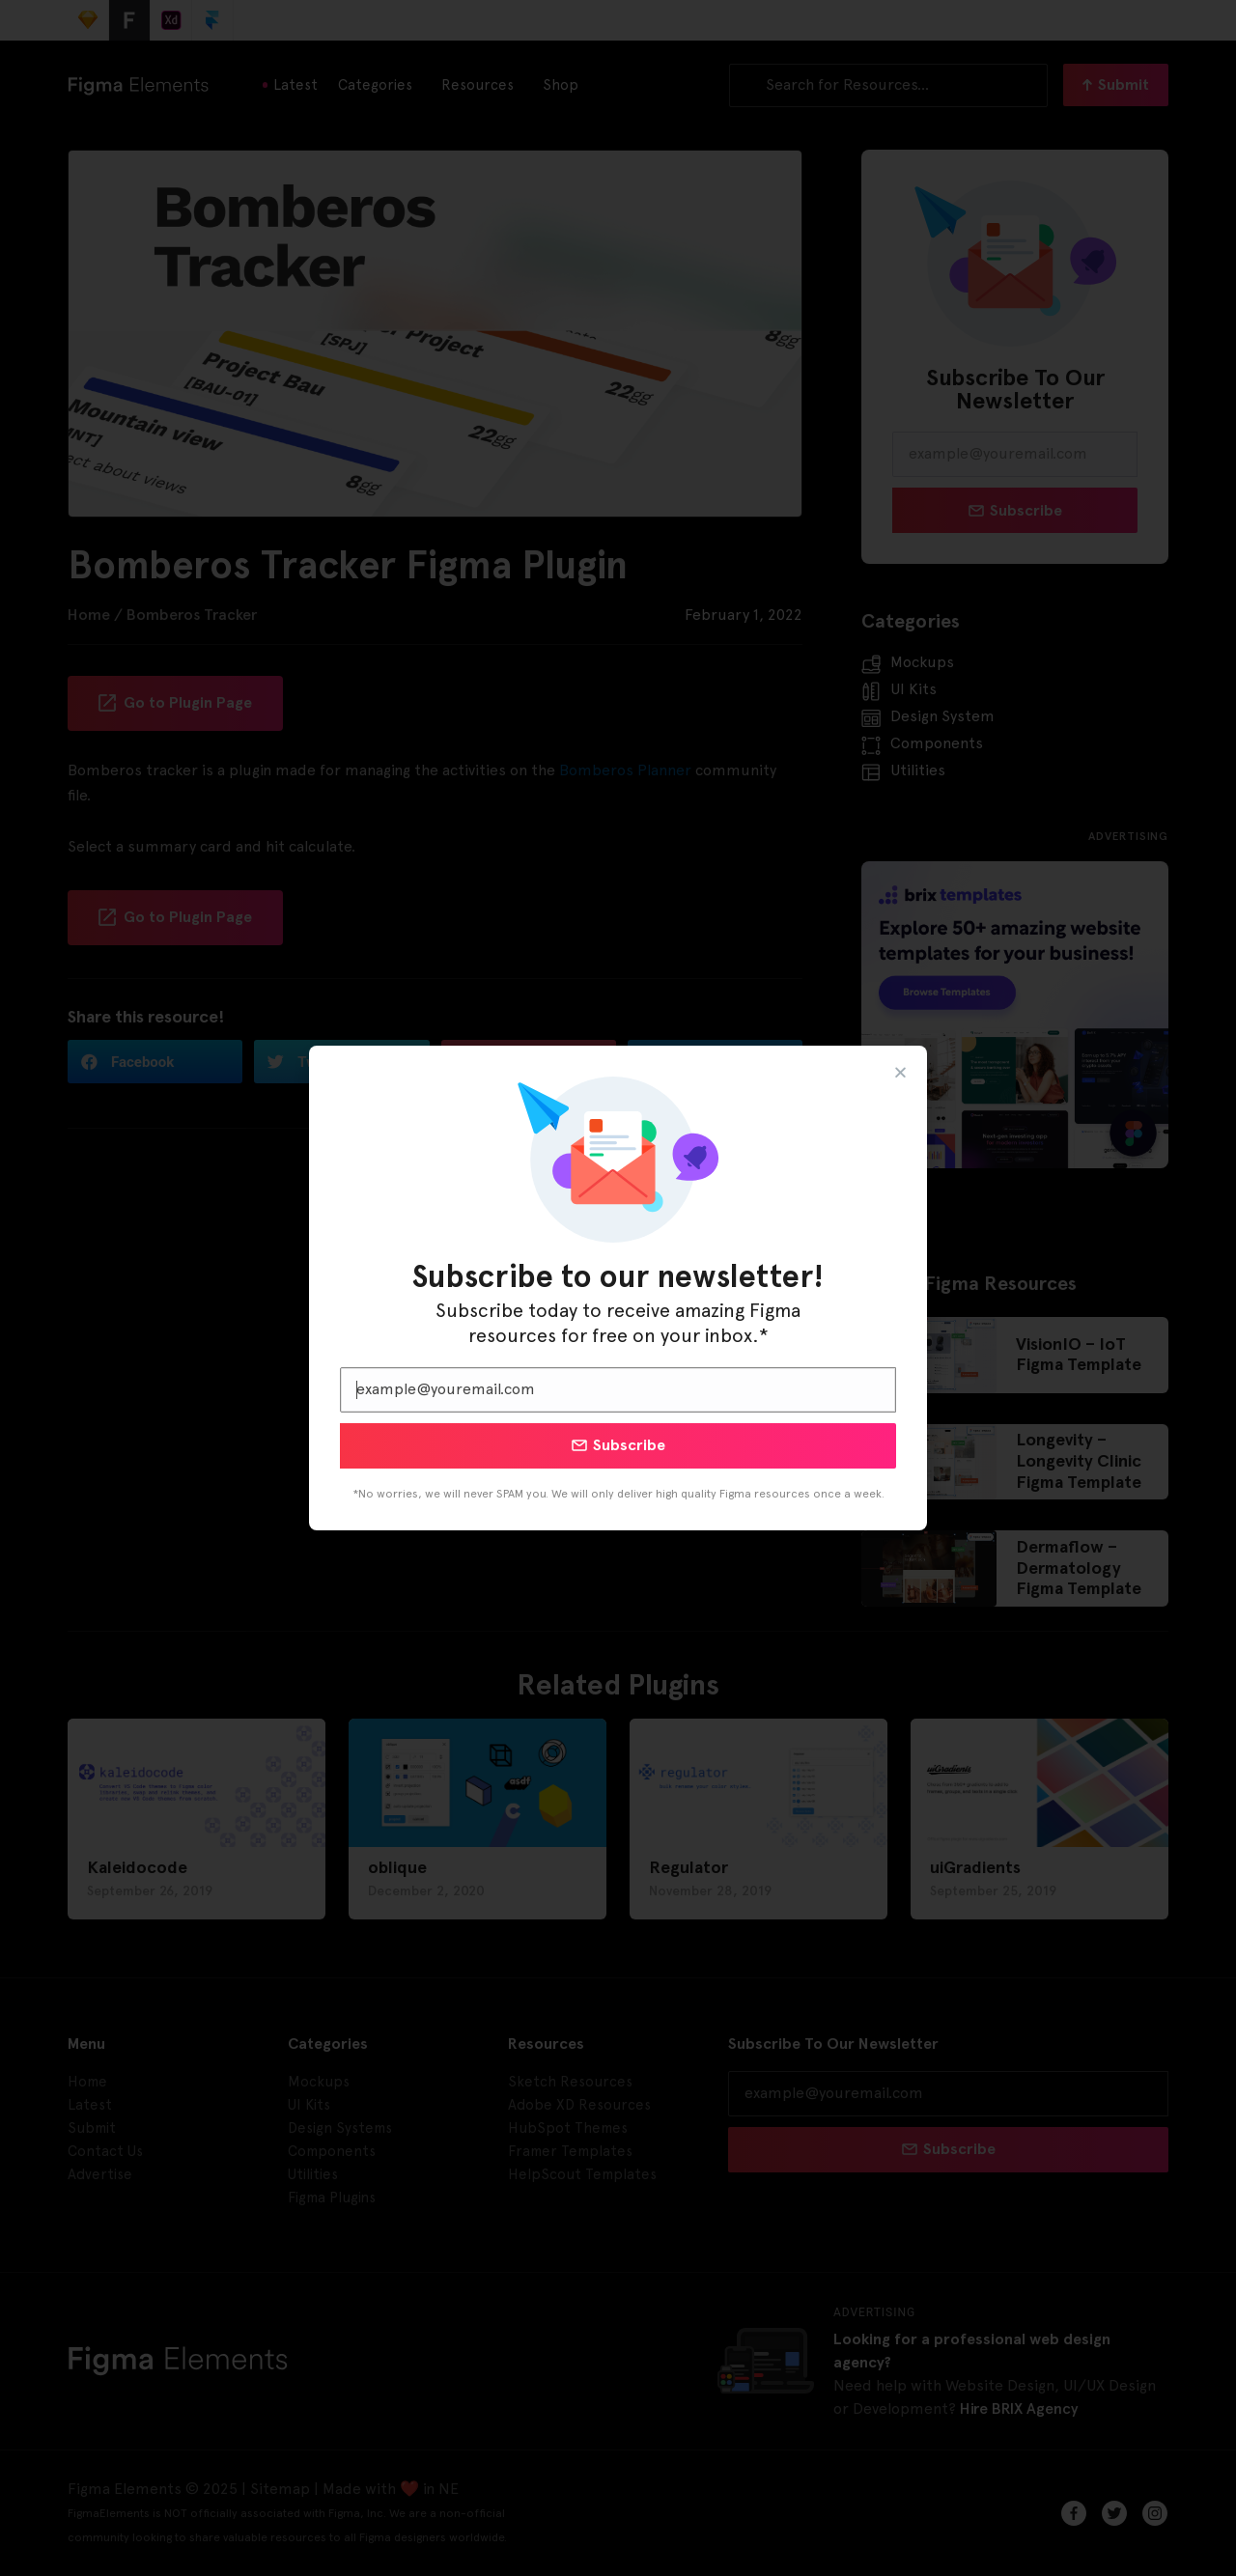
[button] (900, 1072)
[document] (618, 1288)
